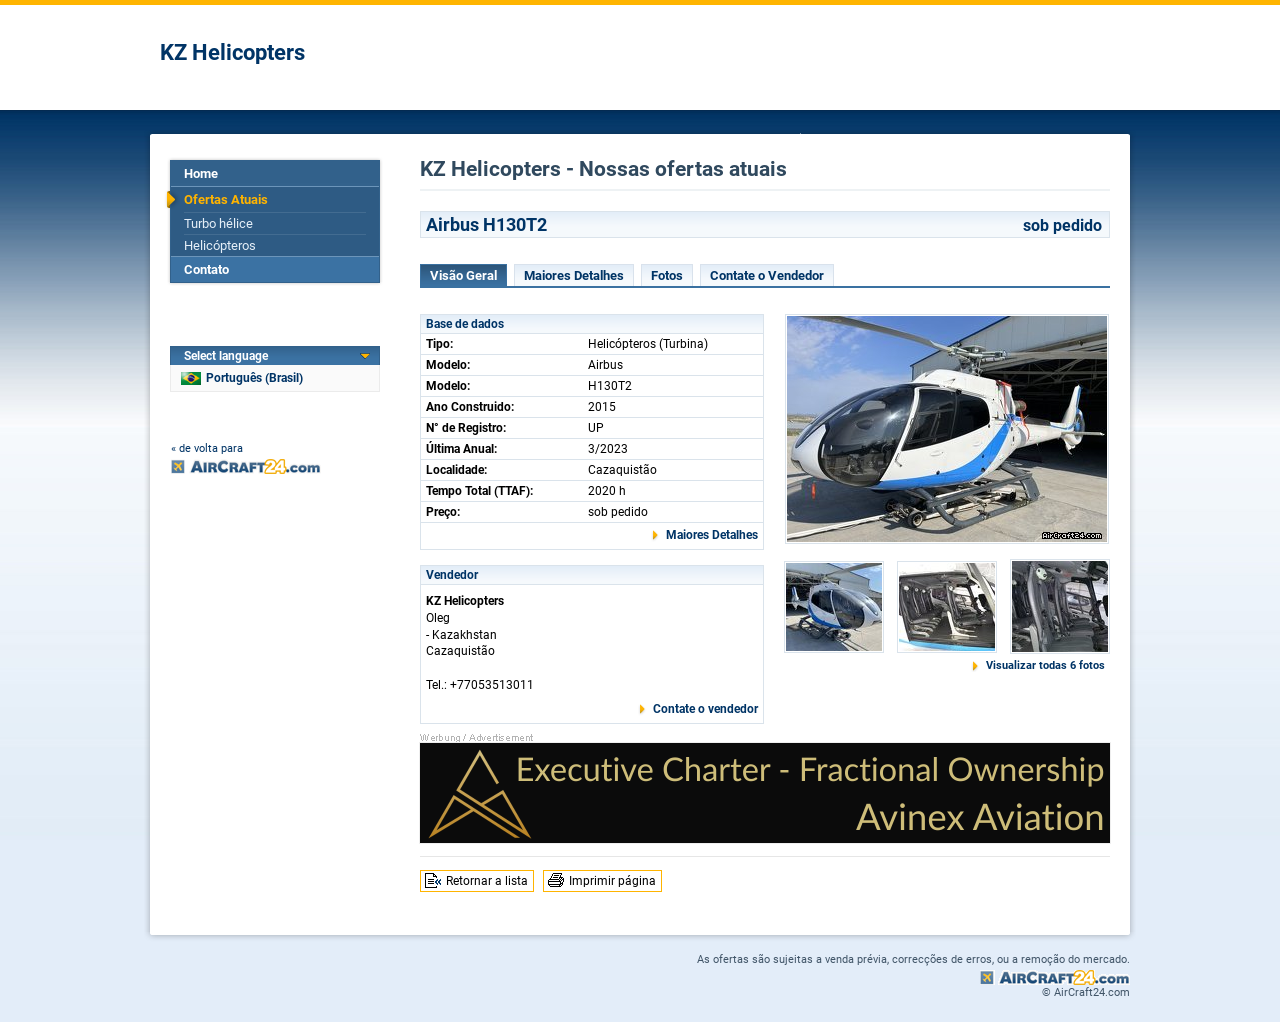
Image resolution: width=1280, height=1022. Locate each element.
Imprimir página (612, 881)
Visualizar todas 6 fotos (1045, 665)
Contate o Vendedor (767, 275)
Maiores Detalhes (574, 275)
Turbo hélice (218, 223)
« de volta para (207, 448)
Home (201, 173)
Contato (206, 269)
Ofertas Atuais (226, 199)
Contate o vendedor (705, 709)
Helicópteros (220, 245)
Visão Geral (463, 275)
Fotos (667, 275)
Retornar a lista (487, 881)
